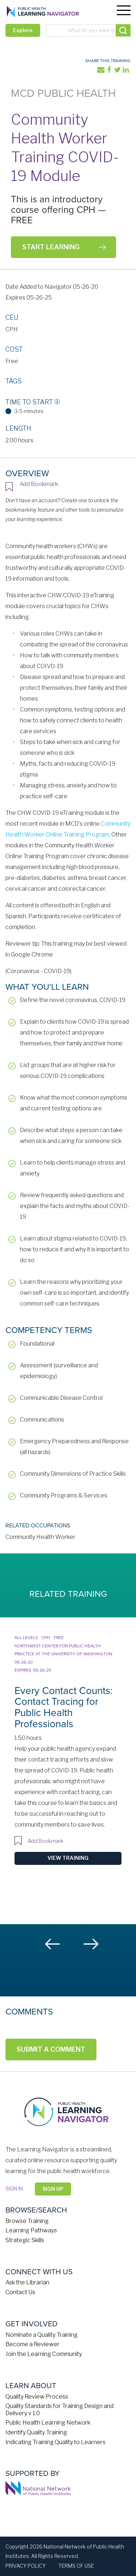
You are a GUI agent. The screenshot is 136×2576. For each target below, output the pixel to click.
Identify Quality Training (36, 2432)
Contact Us (20, 2292)
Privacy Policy (25, 2566)
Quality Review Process (36, 2396)
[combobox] (88, 30)
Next (91, 1944)
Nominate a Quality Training (41, 2334)
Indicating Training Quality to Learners (55, 2442)
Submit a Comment (51, 2049)
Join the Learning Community (43, 2354)
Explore (23, 30)
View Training (68, 1858)
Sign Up (52, 2189)
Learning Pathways (31, 2230)
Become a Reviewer (32, 2344)
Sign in (14, 2188)
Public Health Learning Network (47, 2422)
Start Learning (50, 247)
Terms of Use (76, 2566)
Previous (53, 1944)
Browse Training (27, 2221)
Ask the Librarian (27, 2282)
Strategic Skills (24, 2240)
